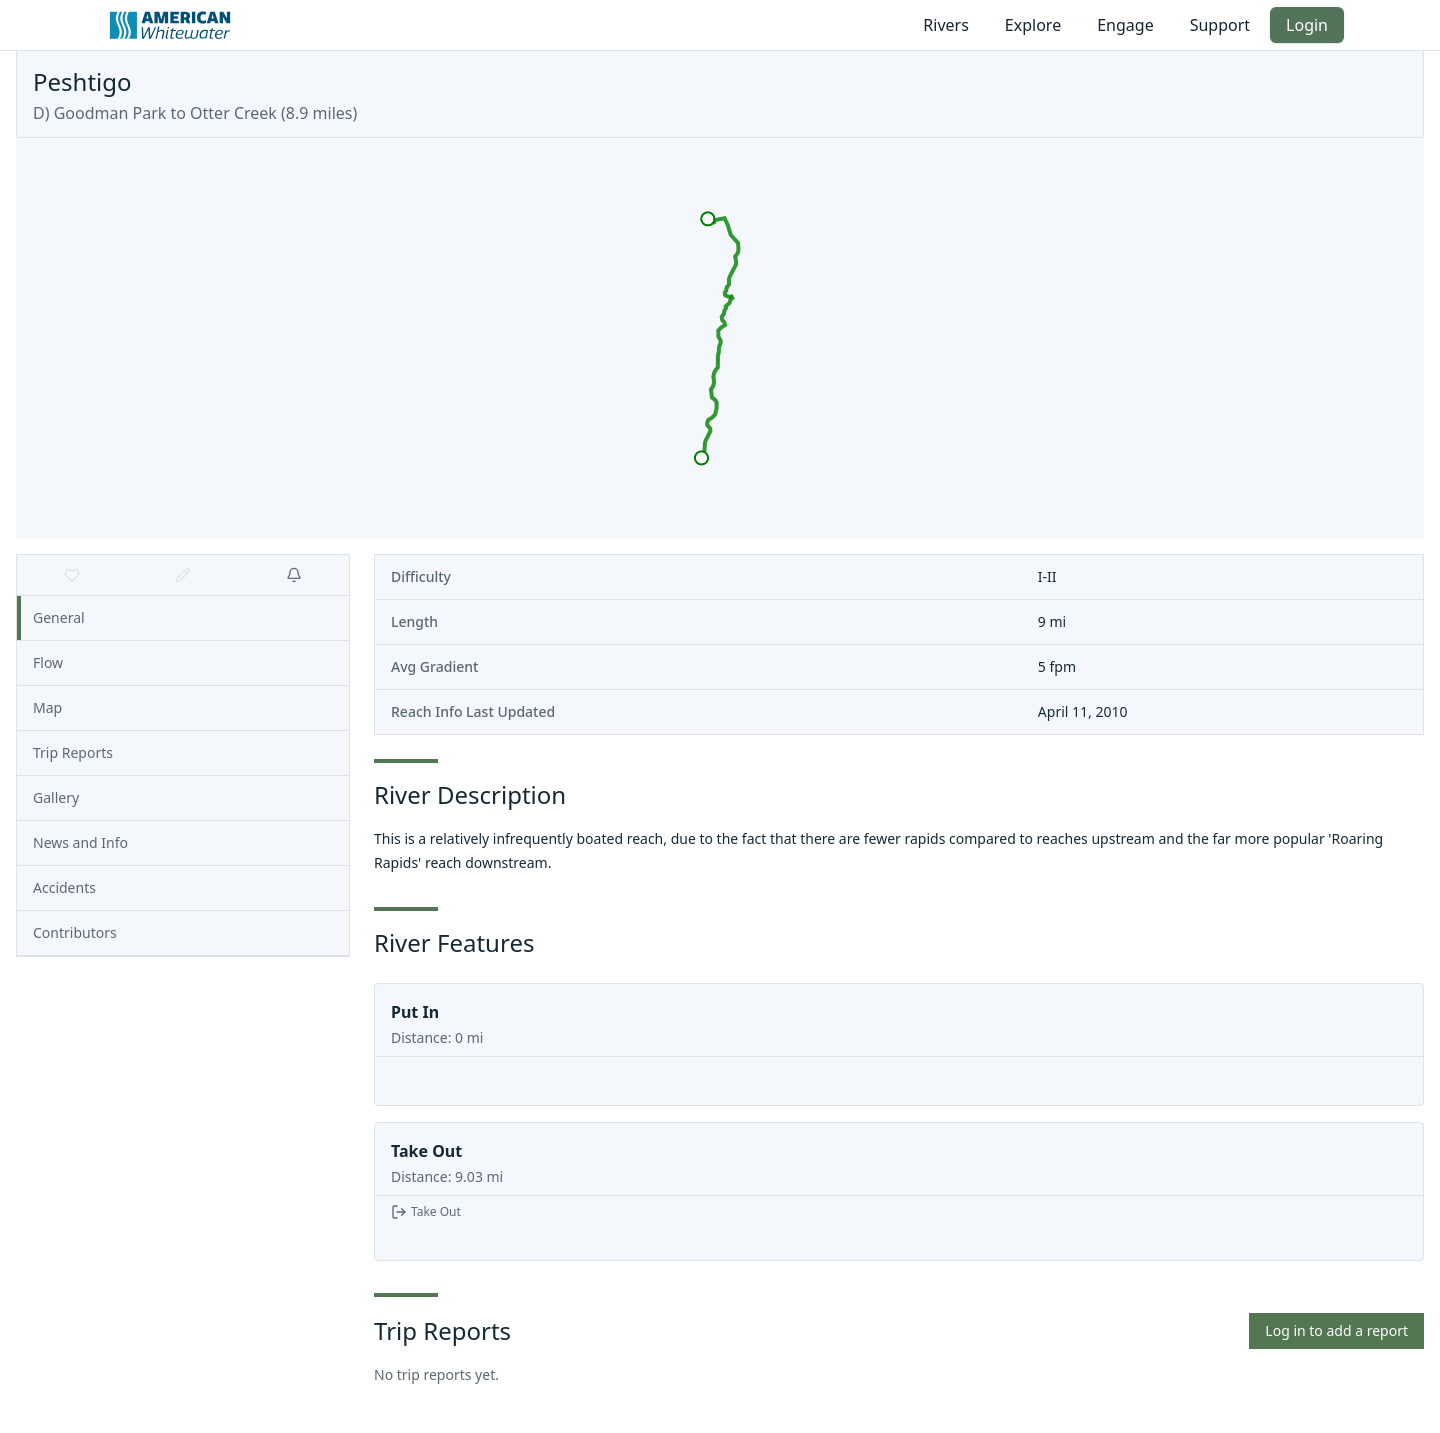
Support (1220, 25)
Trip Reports (73, 752)
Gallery (56, 797)
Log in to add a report (1336, 1330)
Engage (1125, 25)
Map (47, 707)
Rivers (946, 25)
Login (1307, 25)
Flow (48, 662)
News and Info (80, 842)
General (59, 617)
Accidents (64, 887)
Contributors (75, 932)
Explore (1033, 25)
